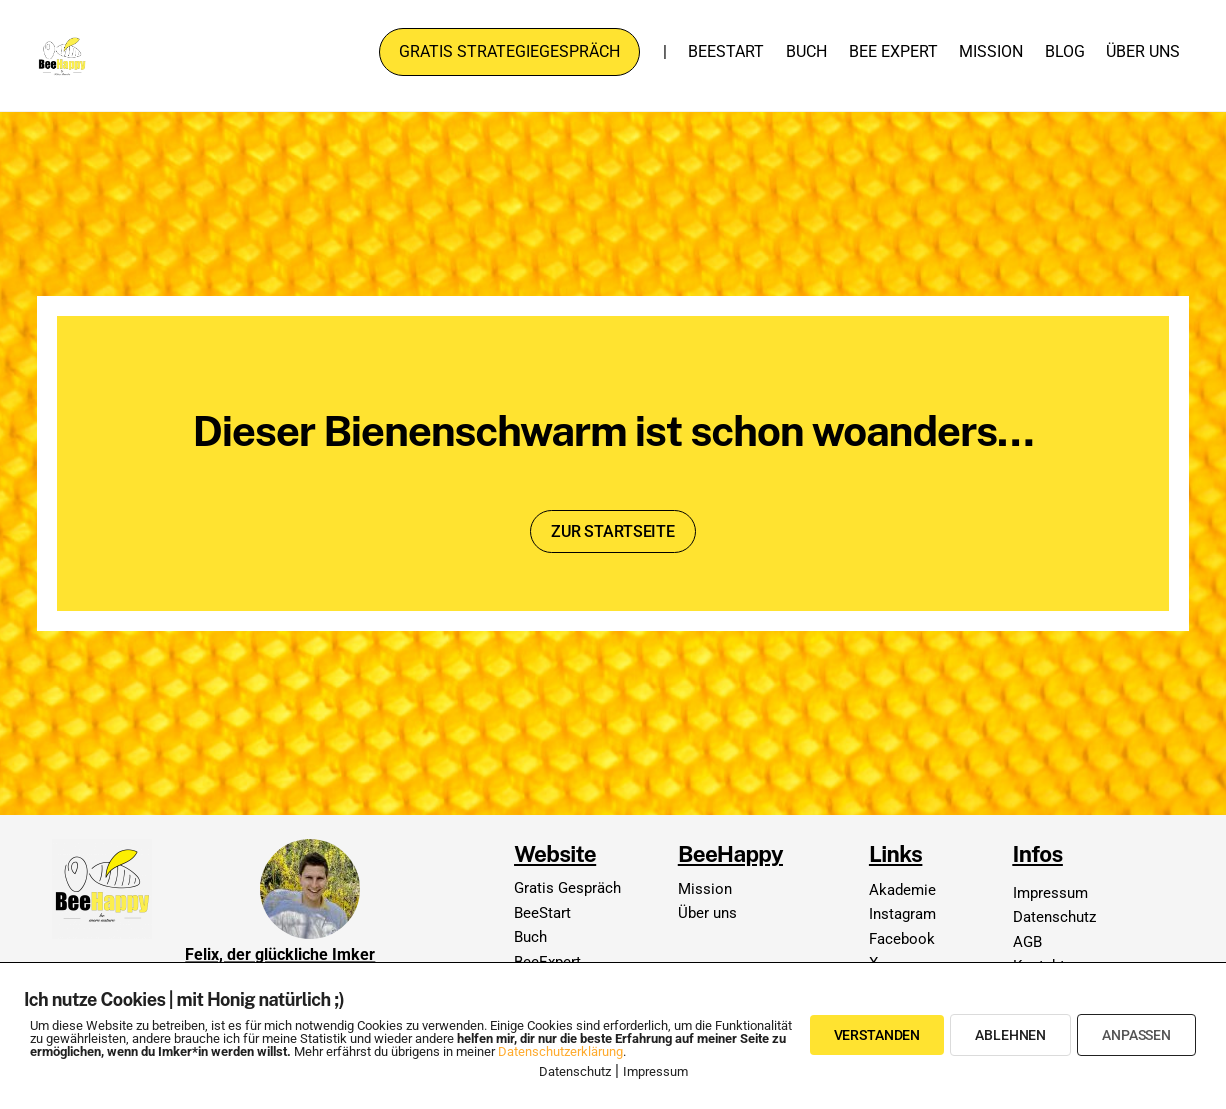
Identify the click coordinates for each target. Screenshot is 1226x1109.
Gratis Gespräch (567, 888)
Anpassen (1136, 1035)
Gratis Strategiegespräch (509, 51)
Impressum (1050, 893)
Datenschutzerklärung (560, 1051)
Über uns (1143, 51)
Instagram (902, 914)
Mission (991, 51)
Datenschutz (1054, 917)
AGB (1027, 942)
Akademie (902, 890)
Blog (1065, 51)
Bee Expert (893, 51)
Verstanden (877, 1035)
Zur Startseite (613, 531)
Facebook (902, 939)
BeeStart (726, 51)
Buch (806, 51)
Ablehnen (1010, 1035)
